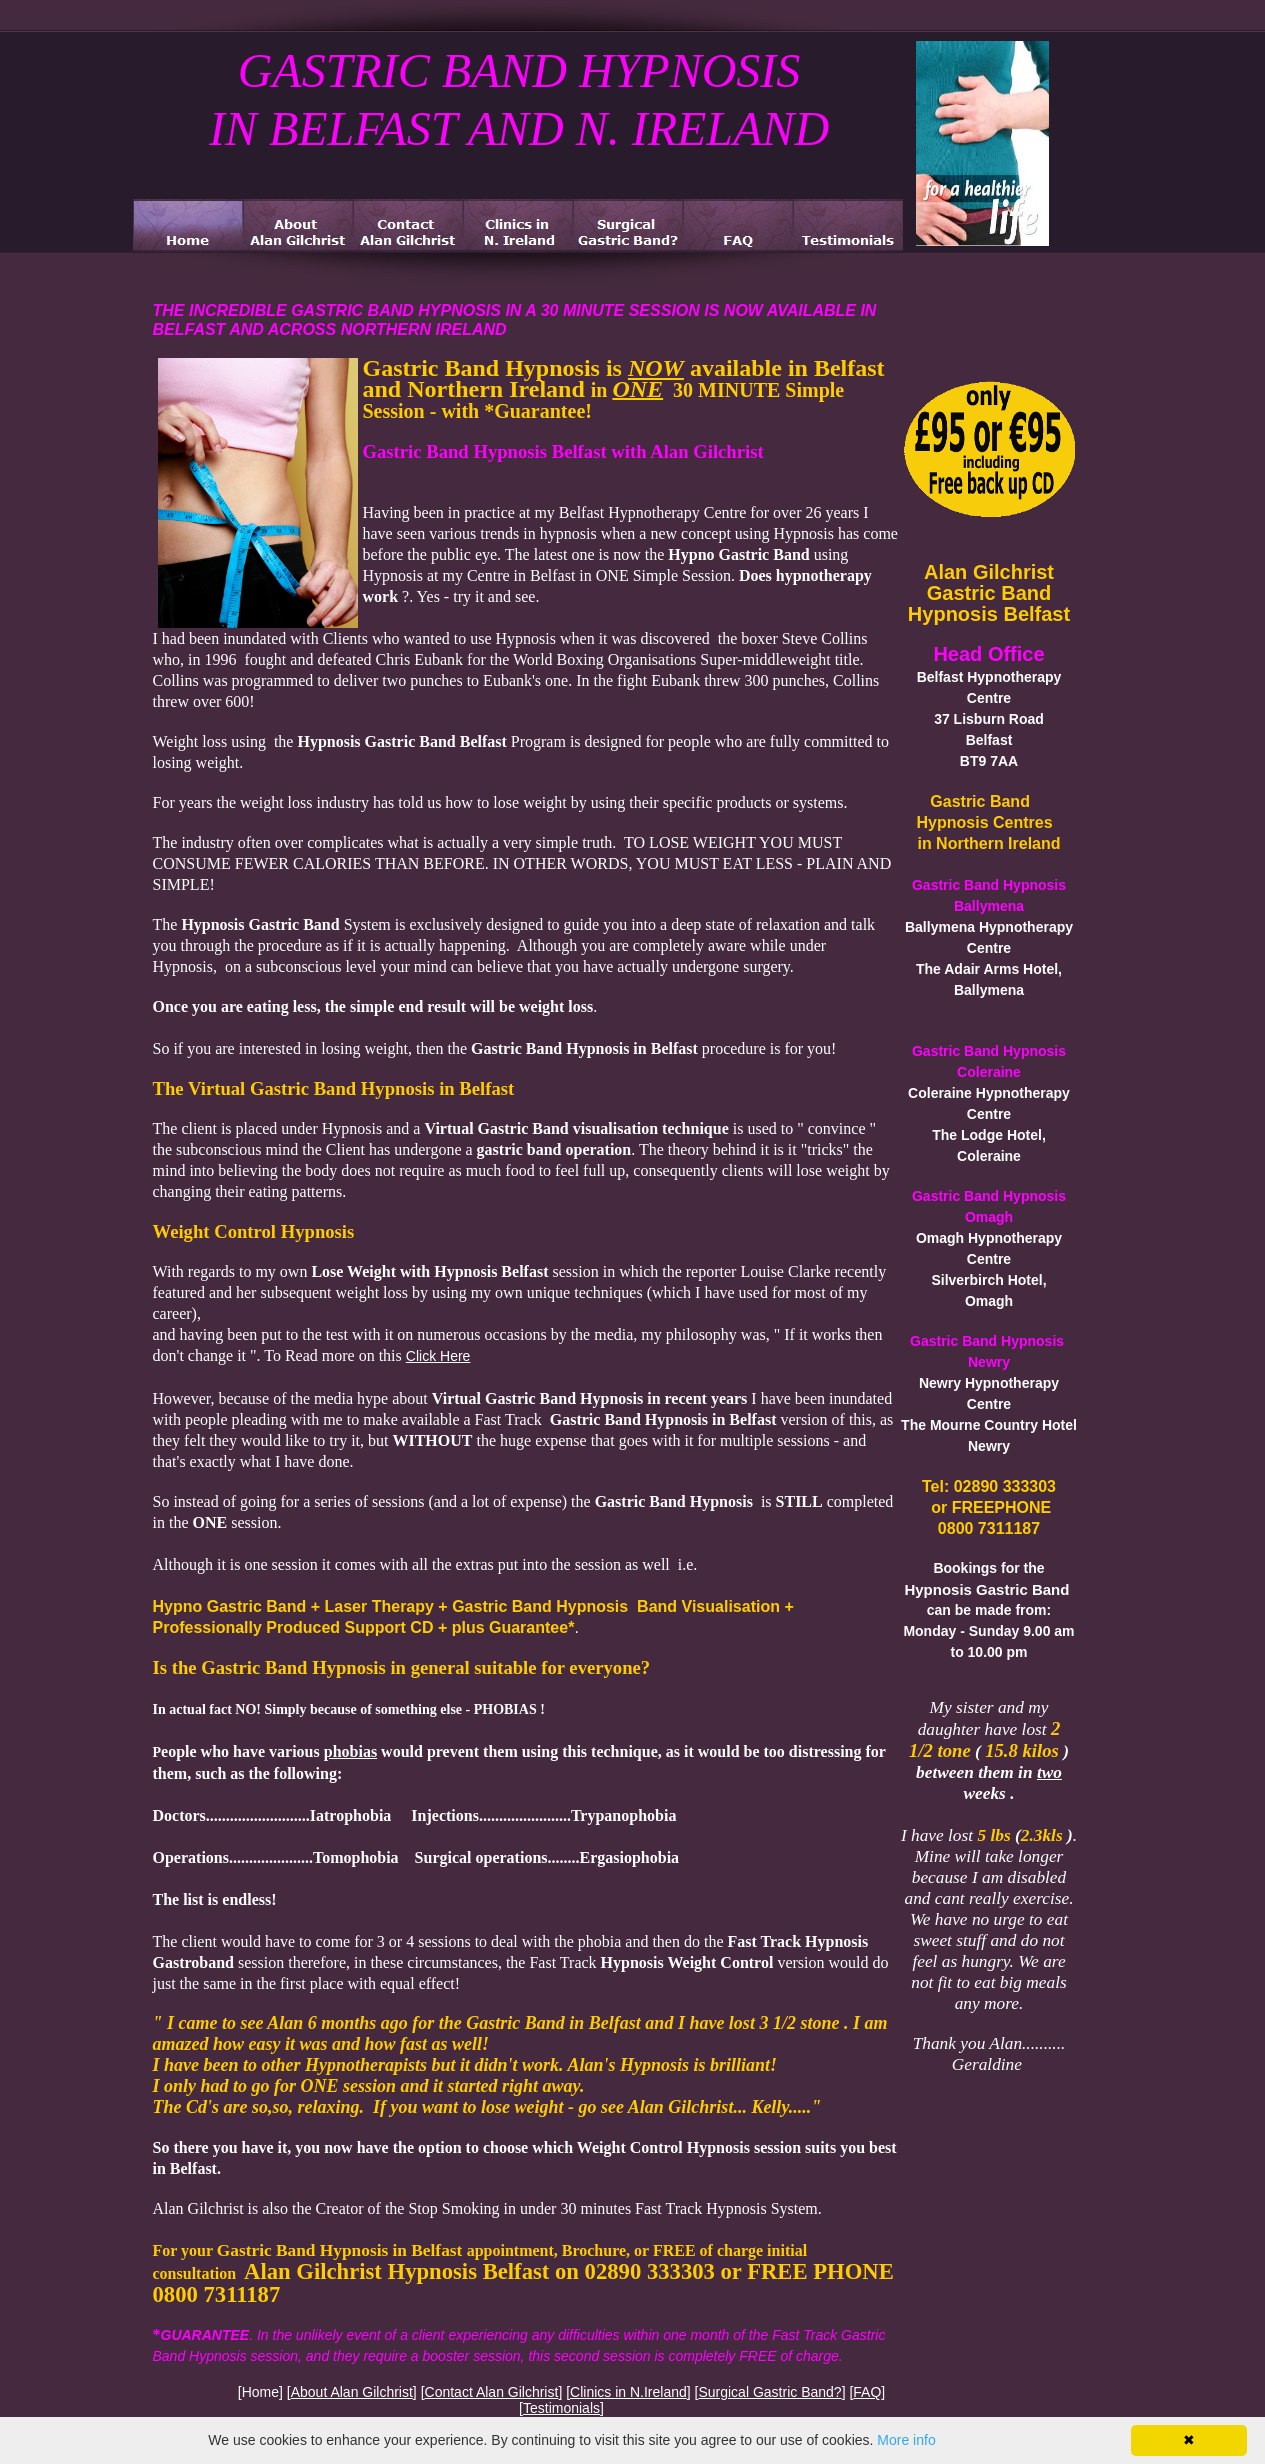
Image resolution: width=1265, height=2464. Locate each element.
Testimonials (561, 2408)
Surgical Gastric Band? (769, 2392)
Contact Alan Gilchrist (492, 2392)
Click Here (438, 1356)
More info (906, 2440)
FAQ (867, 2392)
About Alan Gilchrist (352, 2392)
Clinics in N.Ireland (628, 2392)
